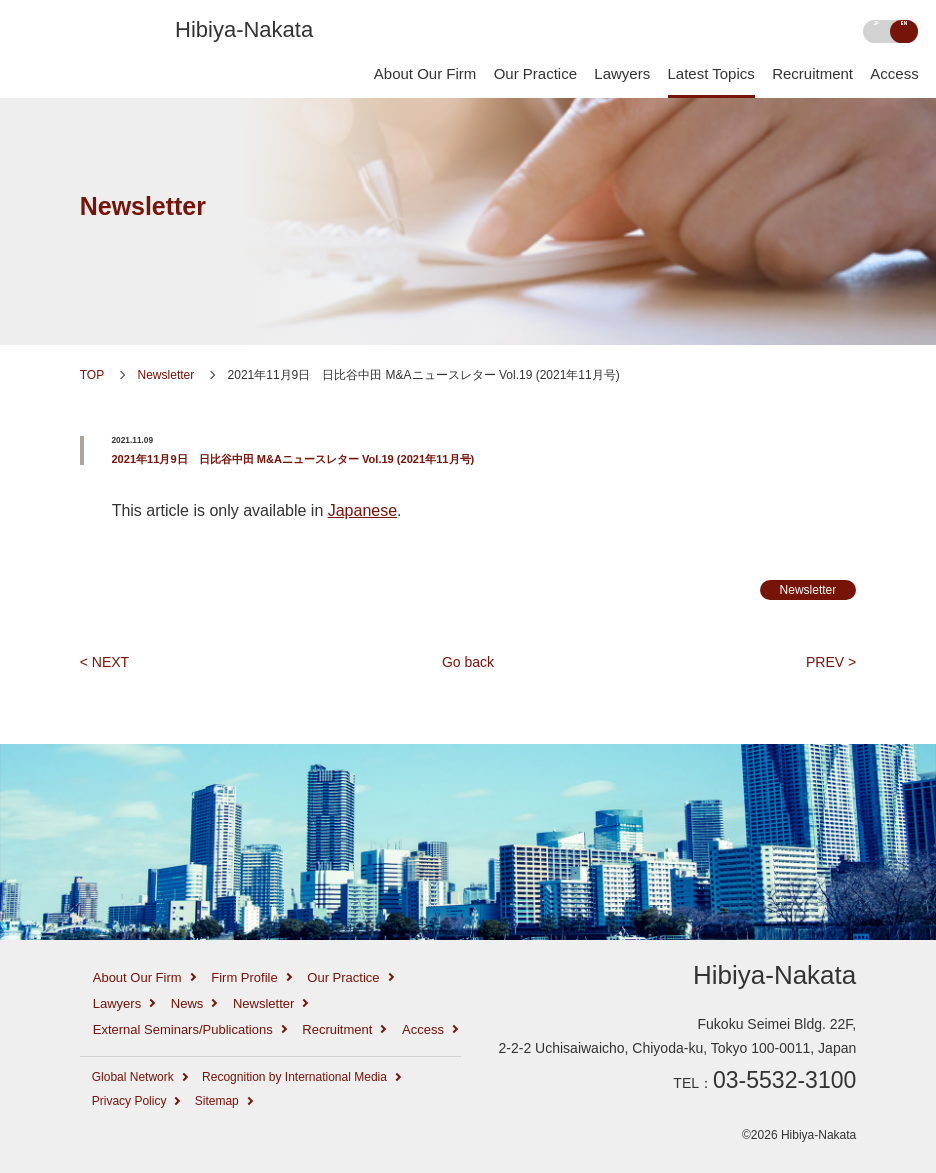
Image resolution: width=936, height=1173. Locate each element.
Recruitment (812, 74)
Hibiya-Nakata (244, 29)
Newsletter (143, 206)
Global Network (133, 1077)
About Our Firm (425, 74)
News (187, 1003)
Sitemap (217, 1101)
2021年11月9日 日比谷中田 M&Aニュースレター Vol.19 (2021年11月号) (292, 459)
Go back (468, 662)
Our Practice (535, 74)
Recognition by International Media (294, 1077)
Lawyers (622, 74)
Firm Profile (244, 977)
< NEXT (104, 662)
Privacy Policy (129, 1101)
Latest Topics (711, 74)
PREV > (831, 662)
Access (894, 74)
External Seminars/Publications (183, 1029)
